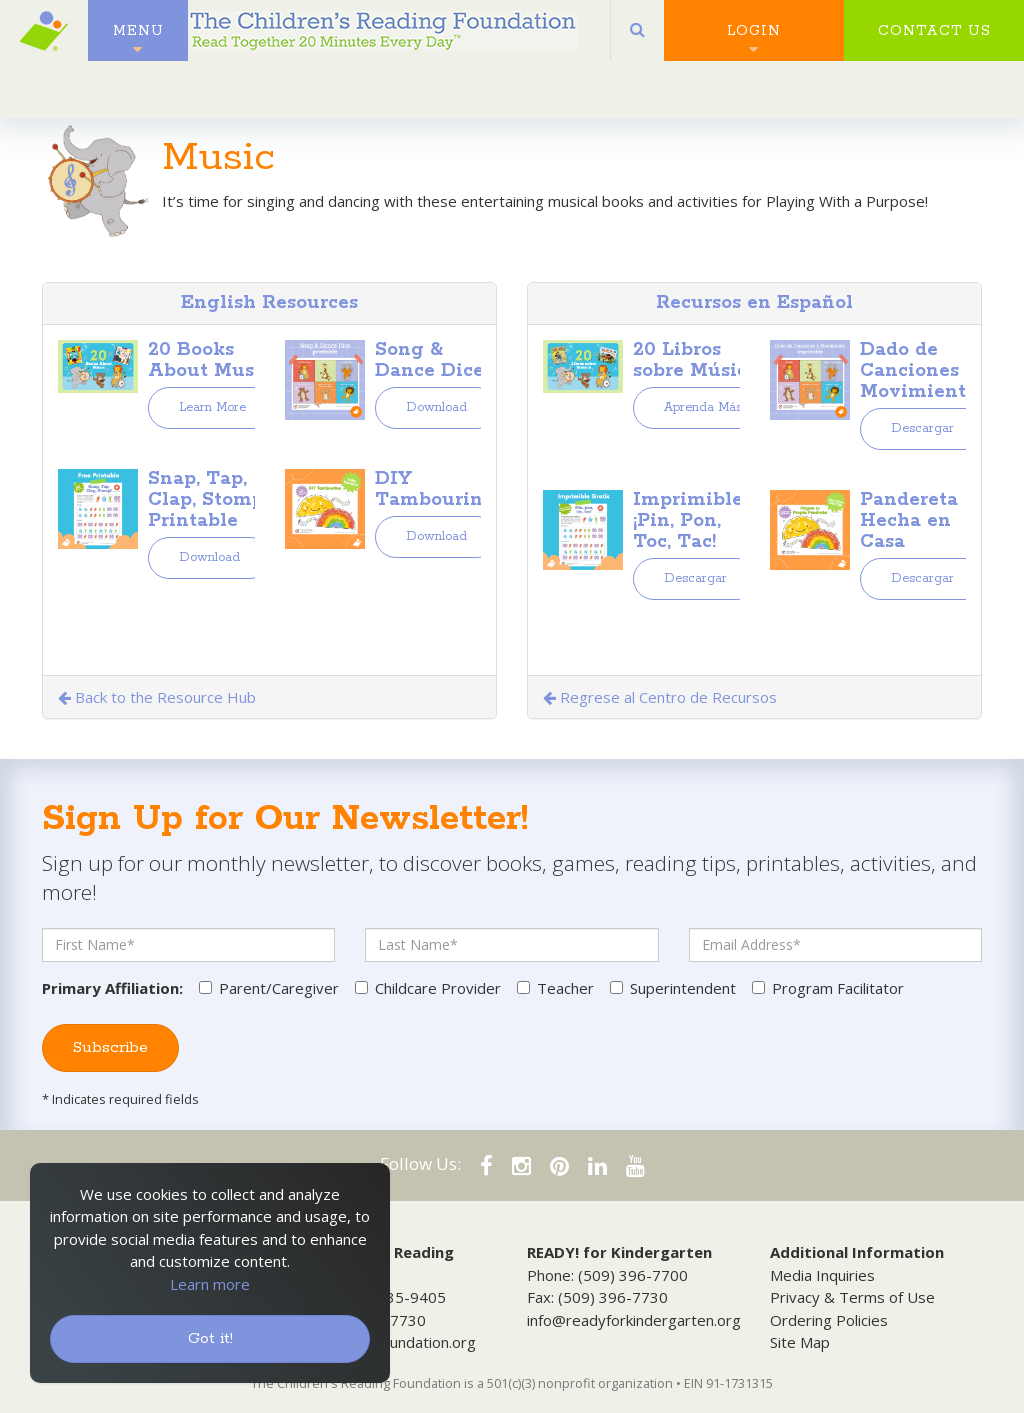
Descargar (922, 428)
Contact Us (934, 40)
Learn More (212, 407)
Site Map (800, 1342)
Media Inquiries (822, 1275)
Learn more (210, 1284)
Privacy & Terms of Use (852, 1297)
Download (436, 407)
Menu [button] (138, 40)
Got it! (210, 1338)
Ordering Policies (829, 1320)
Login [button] (754, 40)
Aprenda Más (703, 407)
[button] (637, 40)
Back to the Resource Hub (157, 697)
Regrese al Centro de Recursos (660, 697)
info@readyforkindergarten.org (634, 1320)
